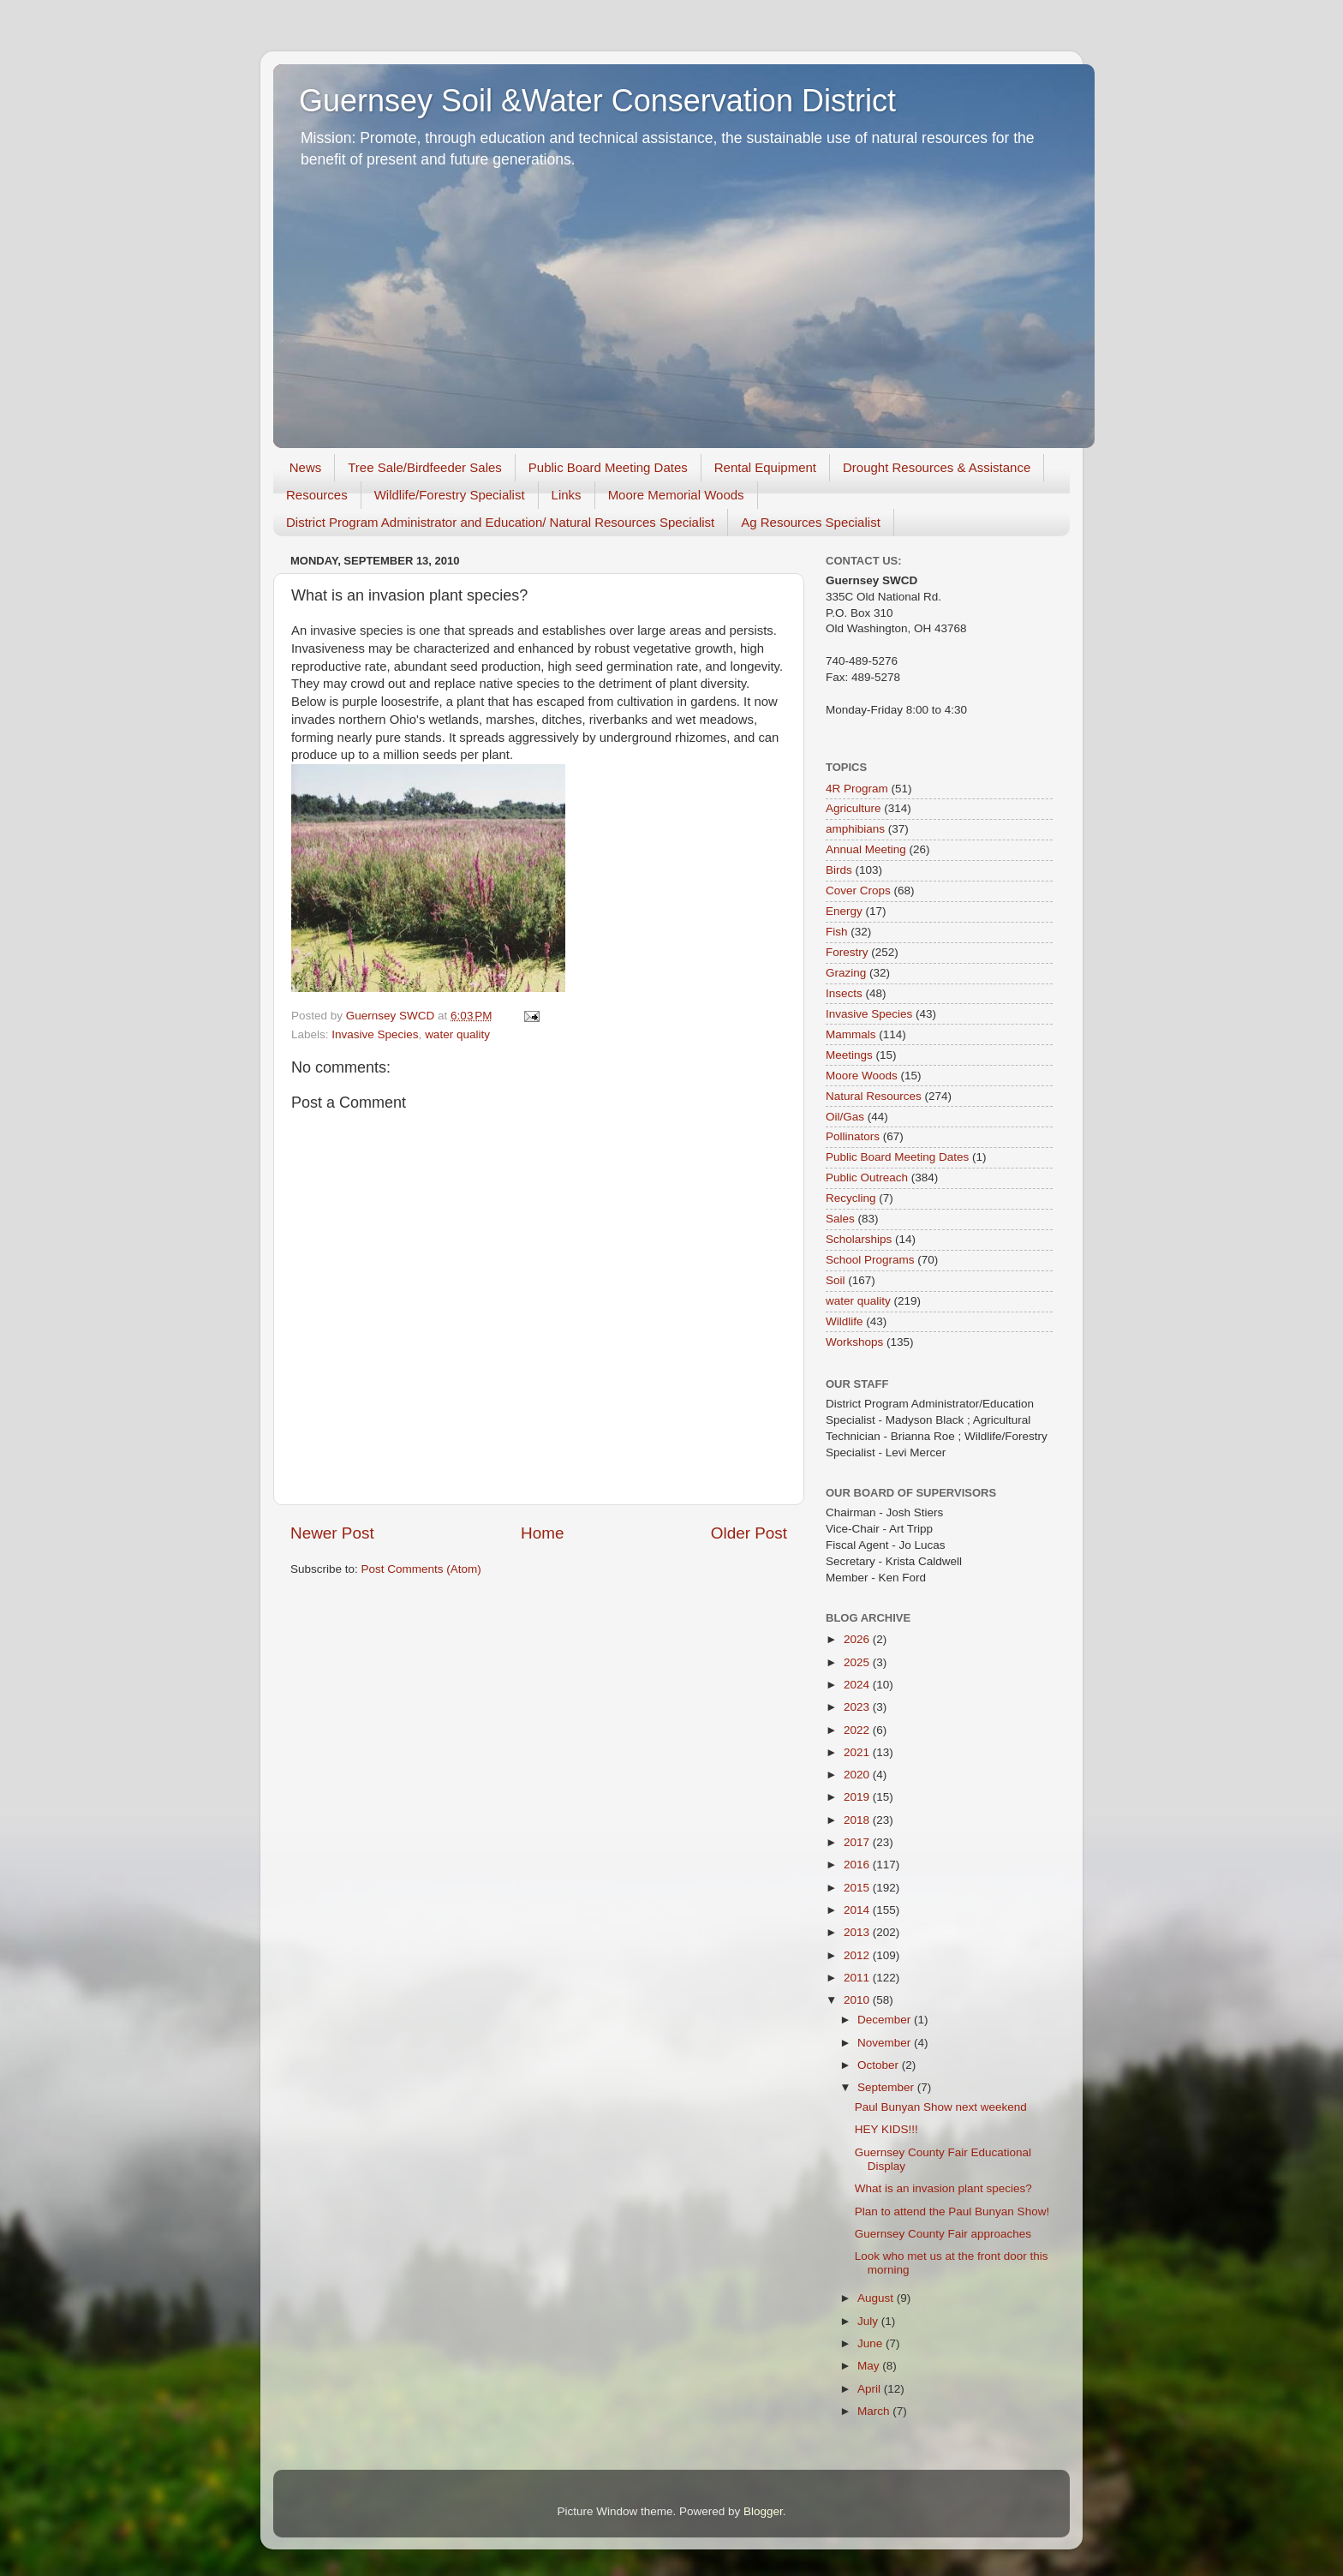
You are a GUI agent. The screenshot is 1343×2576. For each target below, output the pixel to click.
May (869, 2365)
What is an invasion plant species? (943, 2188)
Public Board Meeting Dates (608, 467)
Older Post (749, 1533)
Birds (839, 870)
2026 (858, 1639)
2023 (858, 1706)
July (869, 2321)
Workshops (854, 1342)
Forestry (847, 952)
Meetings (849, 1055)
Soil (835, 1280)
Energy (844, 911)
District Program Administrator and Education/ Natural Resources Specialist (500, 522)
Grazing (846, 972)
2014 (858, 1910)
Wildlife (844, 1321)
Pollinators (853, 1136)
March (874, 2411)
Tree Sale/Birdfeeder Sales (425, 467)
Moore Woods (862, 1075)
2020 (858, 1774)
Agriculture (853, 808)
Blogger (763, 2511)
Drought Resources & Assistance (936, 467)
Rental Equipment (765, 467)
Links (567, 494)
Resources (317, 494)
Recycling (851, 1198)
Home (542, 1533)
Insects (844, 993)
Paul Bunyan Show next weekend (941, 2107)
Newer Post (332, 1533)
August (877, 2298)
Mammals (851, 1034)
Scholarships (859, 1239)
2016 (858, 1864)
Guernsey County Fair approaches (943, 2233)
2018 (858, 1820)
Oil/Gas (845, 1116)
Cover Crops (858, 890)
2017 (858, 1842)
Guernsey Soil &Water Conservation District (597, 100)
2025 (858, 1662)
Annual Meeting (866, 849)
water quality (457, 1034)
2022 (858, 1730)
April (870, 2388)
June (871, 2343)
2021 (858, 1752)
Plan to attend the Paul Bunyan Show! (952, 2211)
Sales (840, 1218)
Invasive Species (374, 1034)
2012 (858, 1955)
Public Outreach (867, 1177)
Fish (837, 931)
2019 (858, 1796)
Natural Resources (874, 1096)
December (885, 2019)
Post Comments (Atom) (421, 1569)
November (885, 2042)
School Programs (870, 1259)
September (887, 2087)
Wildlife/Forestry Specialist (449, 494)
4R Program (857, 788)
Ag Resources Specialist (810, 522)
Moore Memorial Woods (676, 494)
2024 (858, 1684)
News (305, 467)
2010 (858, 1999)
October (879, 2065)
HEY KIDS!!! (886, 2129)
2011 (858, 1977)
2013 (858, 1932)
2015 (858, 1887)
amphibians (855, 828)
